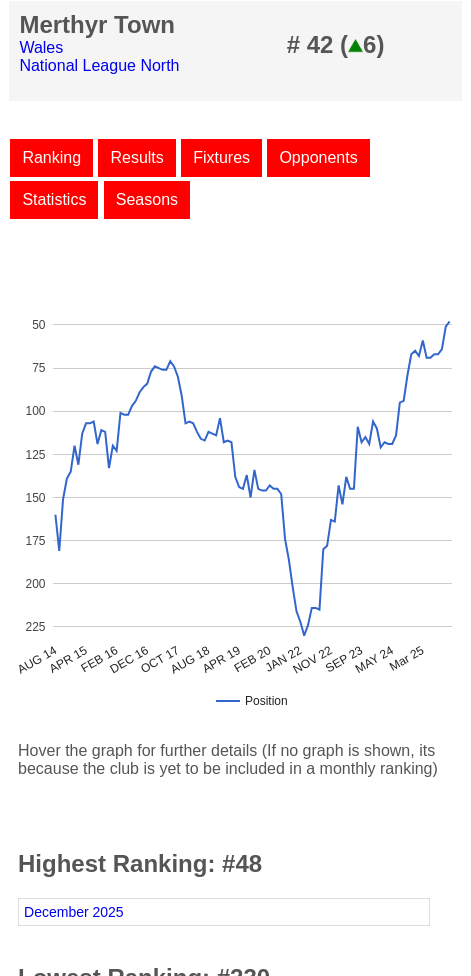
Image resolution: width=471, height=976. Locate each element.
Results (136, 157)
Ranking (51, 157)
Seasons (147, 199)
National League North (99, 65)
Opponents (318, 157)
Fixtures (221, 157)
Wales (41, 47)
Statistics (54, 199)
